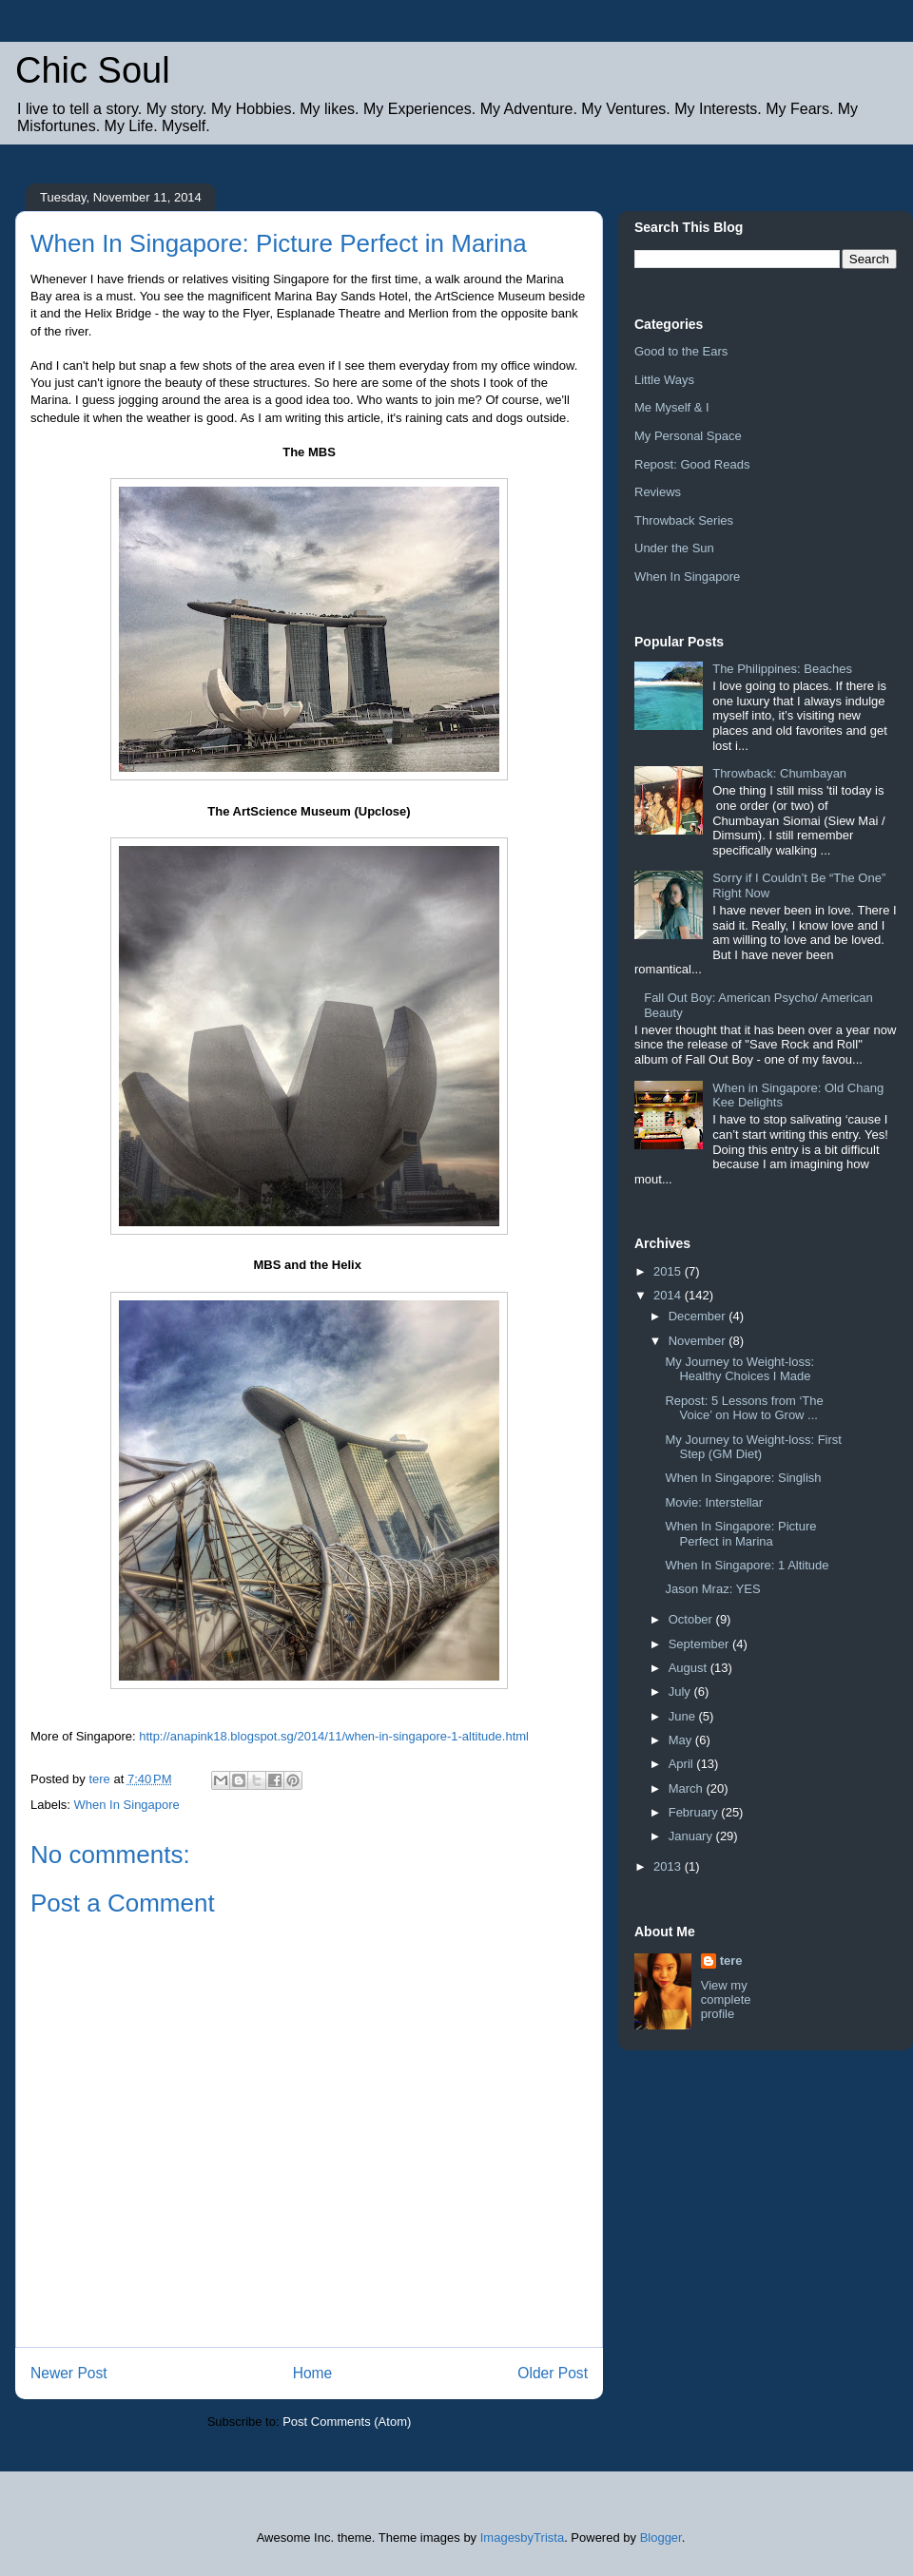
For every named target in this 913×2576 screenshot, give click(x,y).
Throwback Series (683, 520)
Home (313, 2373)
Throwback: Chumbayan (779, 773)
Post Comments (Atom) (346, 2421)
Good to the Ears (681, 351)
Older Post (552, 2373)
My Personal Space (688, 436)
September (700, 1644)
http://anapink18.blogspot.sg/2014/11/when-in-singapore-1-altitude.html (334, 1736)
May (682, 1740)
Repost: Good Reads (691, 464)
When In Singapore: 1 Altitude (746, 1565)
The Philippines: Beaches (782, 669)
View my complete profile (726, 1999)
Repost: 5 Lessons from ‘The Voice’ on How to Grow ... (744, 1408)
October (692, 1619)
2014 (669, 1295)
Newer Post (68, 2373)
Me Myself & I (671, 407)
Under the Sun (674, 548)
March (688, 1788)
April (683, 1764)
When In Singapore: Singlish (743, 1478)
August (689, 1668)
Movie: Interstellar (714, 1502)
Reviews (657, 492)
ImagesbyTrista (522, 2537)
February (695, 1812)
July (681, 1691)
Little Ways (664, 380)
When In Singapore (127, 1804)
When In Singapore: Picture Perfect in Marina (740, 1533)
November (699, 1341)
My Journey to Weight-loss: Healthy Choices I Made (739, 1369)
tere (731, 1960)
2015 (669, 1271)
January (692, 1836)
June (684, 1716)
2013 (669, 1866)
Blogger (661, 2537)
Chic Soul (92, 70)
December (699, 1316)
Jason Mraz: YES (712, 1589)
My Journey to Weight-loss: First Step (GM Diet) (753, 1447)
